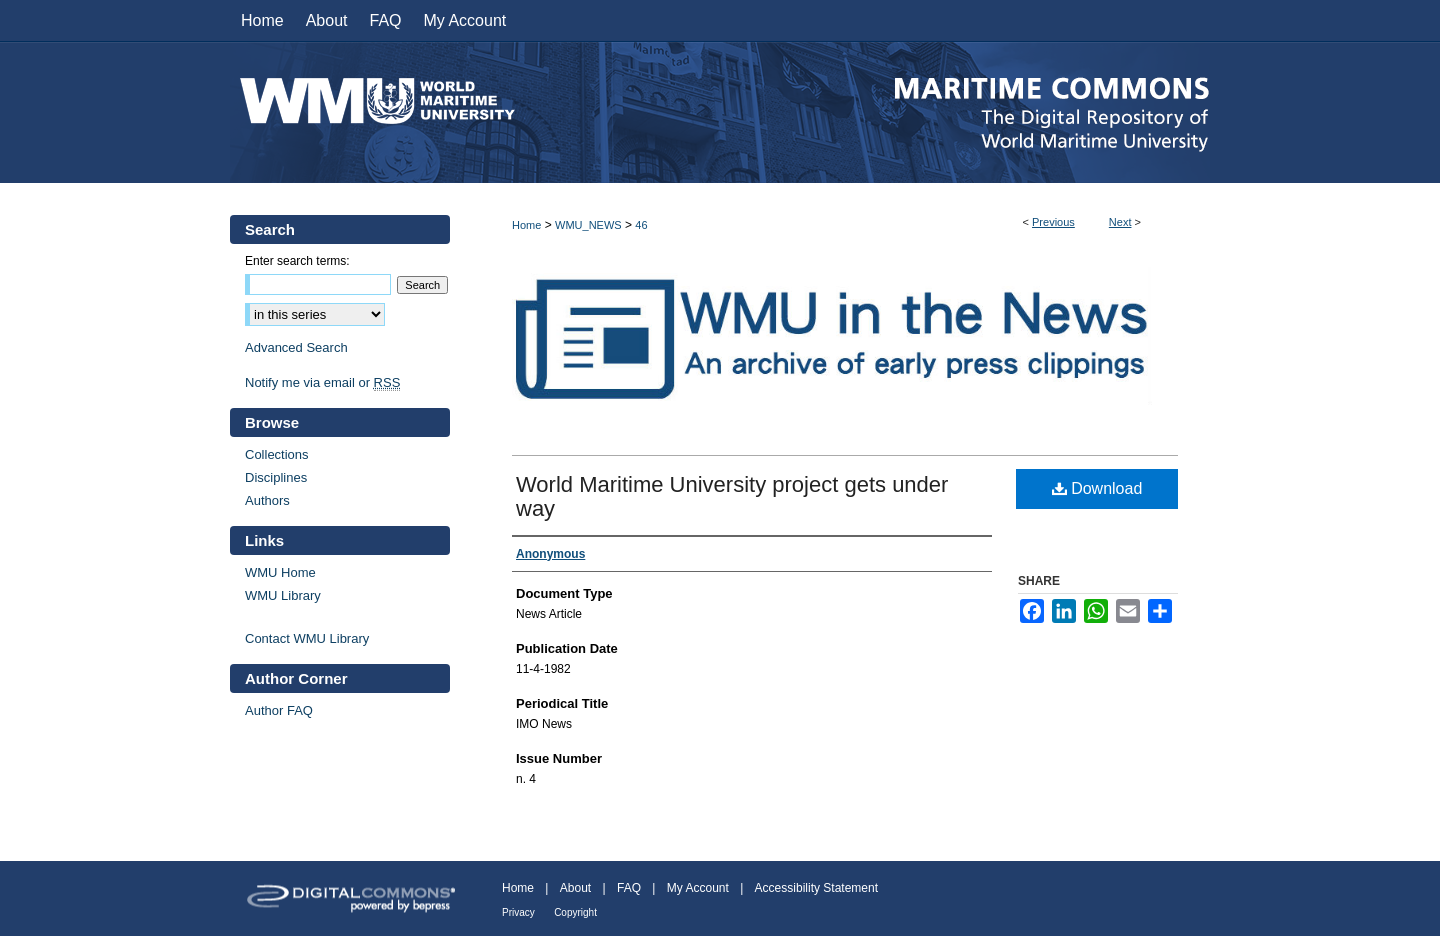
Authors (267, 500)
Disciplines (276, 477)
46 (641, 225)
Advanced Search (296, 347)
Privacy (518, 912)
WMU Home (280, 572)
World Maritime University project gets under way (732, 496)
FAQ (629, 888)
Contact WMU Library (307, 638)
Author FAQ (279, 710)
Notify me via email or (322, 382)
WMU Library (283, 595)
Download (1097, 488)
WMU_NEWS (588, 225)
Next (1120, 222)
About (575, 888)
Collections (277, 454)
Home (526, 225)
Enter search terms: (297, 261)
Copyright (575, 912)
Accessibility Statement (816, 888)
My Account (698, 888)
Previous (1053, 222)
